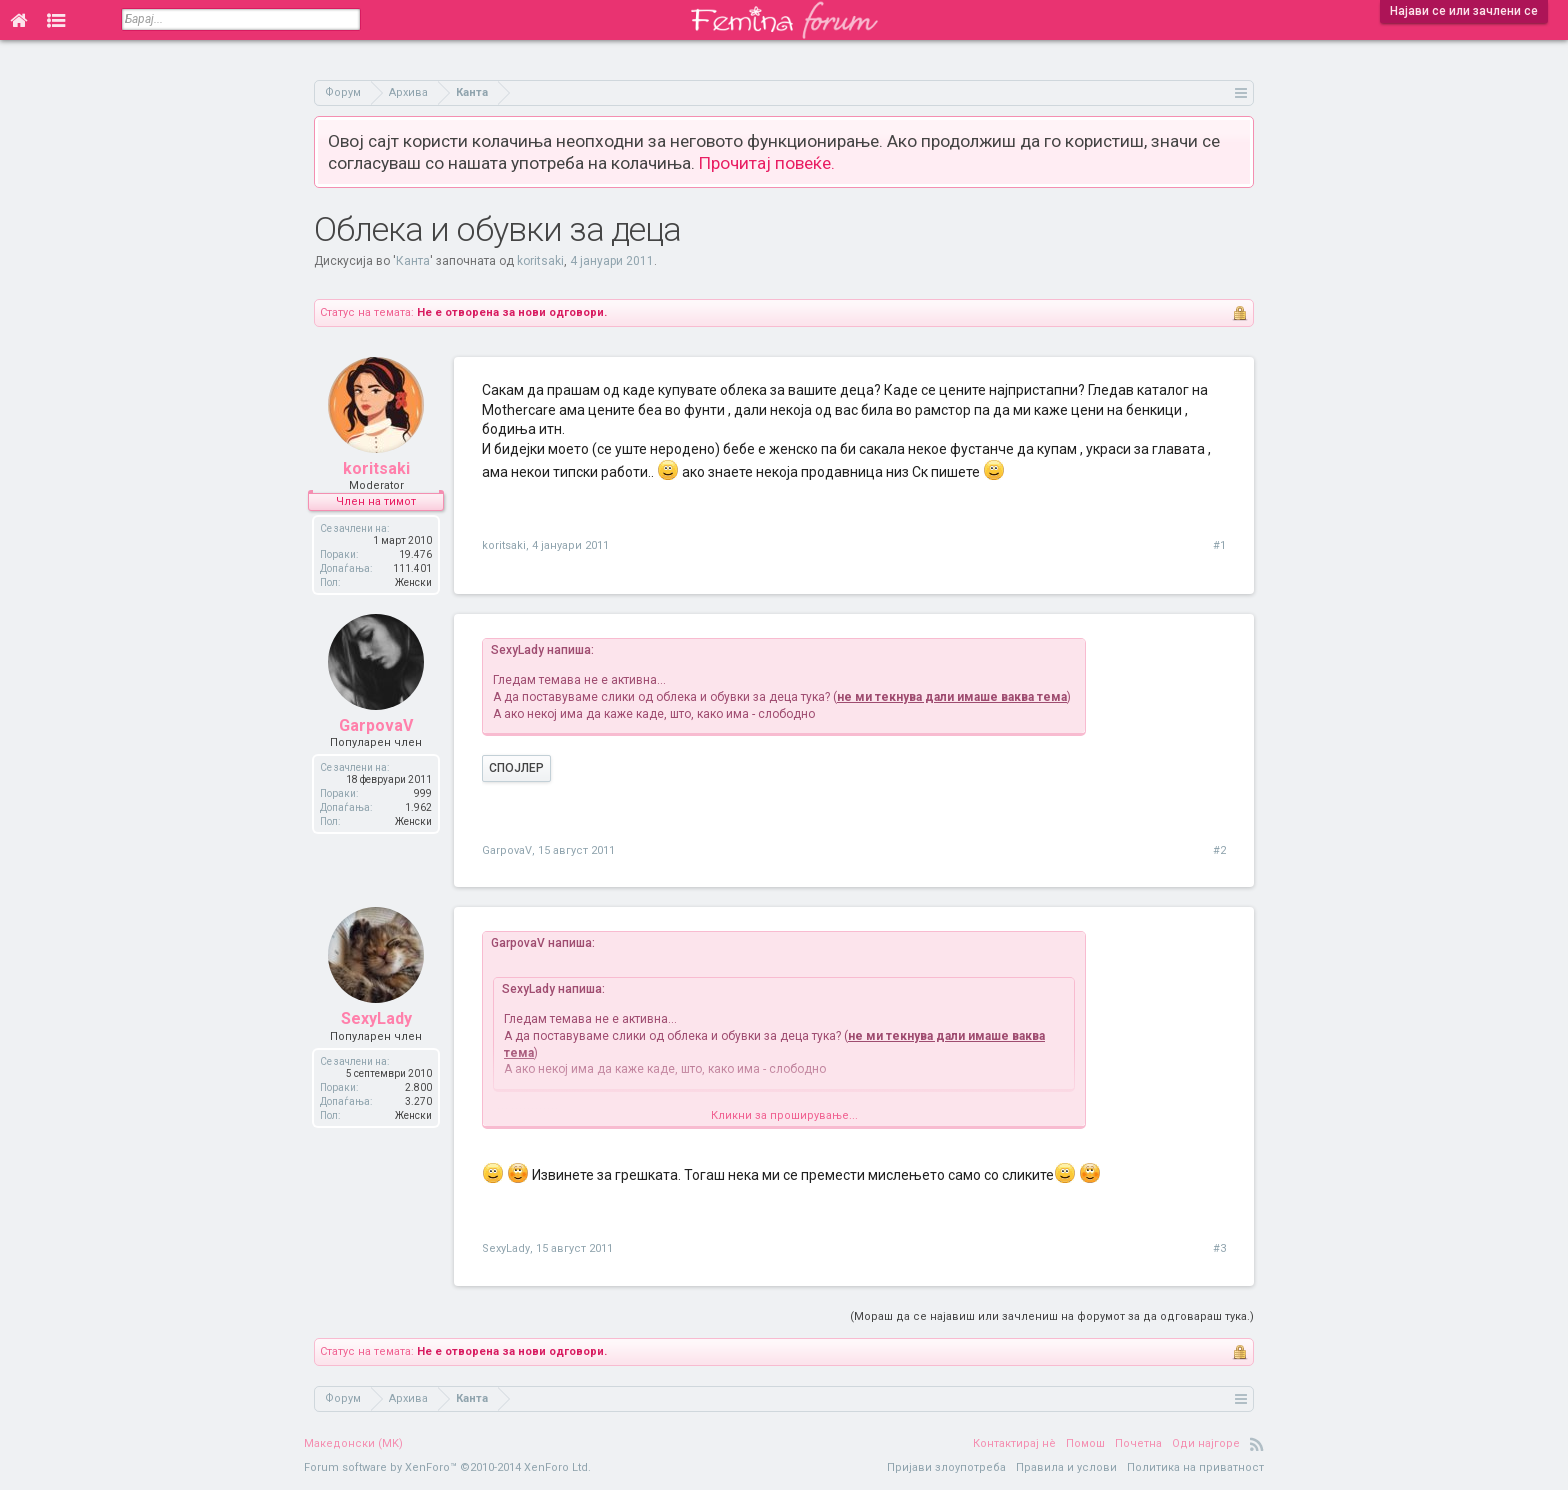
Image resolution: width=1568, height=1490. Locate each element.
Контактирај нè (1014, 1443)
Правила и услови (1066, 1467)
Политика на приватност (1195, 1467)
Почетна (1138, 1443)
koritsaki (540, 261)
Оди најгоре (1206, 1443)
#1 (1219, 545)
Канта (413, 261)
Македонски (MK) (353, 1443)
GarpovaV (376, 725)
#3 (1219, 1248)
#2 (1219, 850)
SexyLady (376, 1018)
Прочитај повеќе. (767, 163)
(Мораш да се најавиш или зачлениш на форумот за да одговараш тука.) (1052, 1316)
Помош (1085, 1443)
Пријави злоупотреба (946, 1467)
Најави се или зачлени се (1464, 11)
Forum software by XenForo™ (447, 1467)
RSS (1257, 1444)
